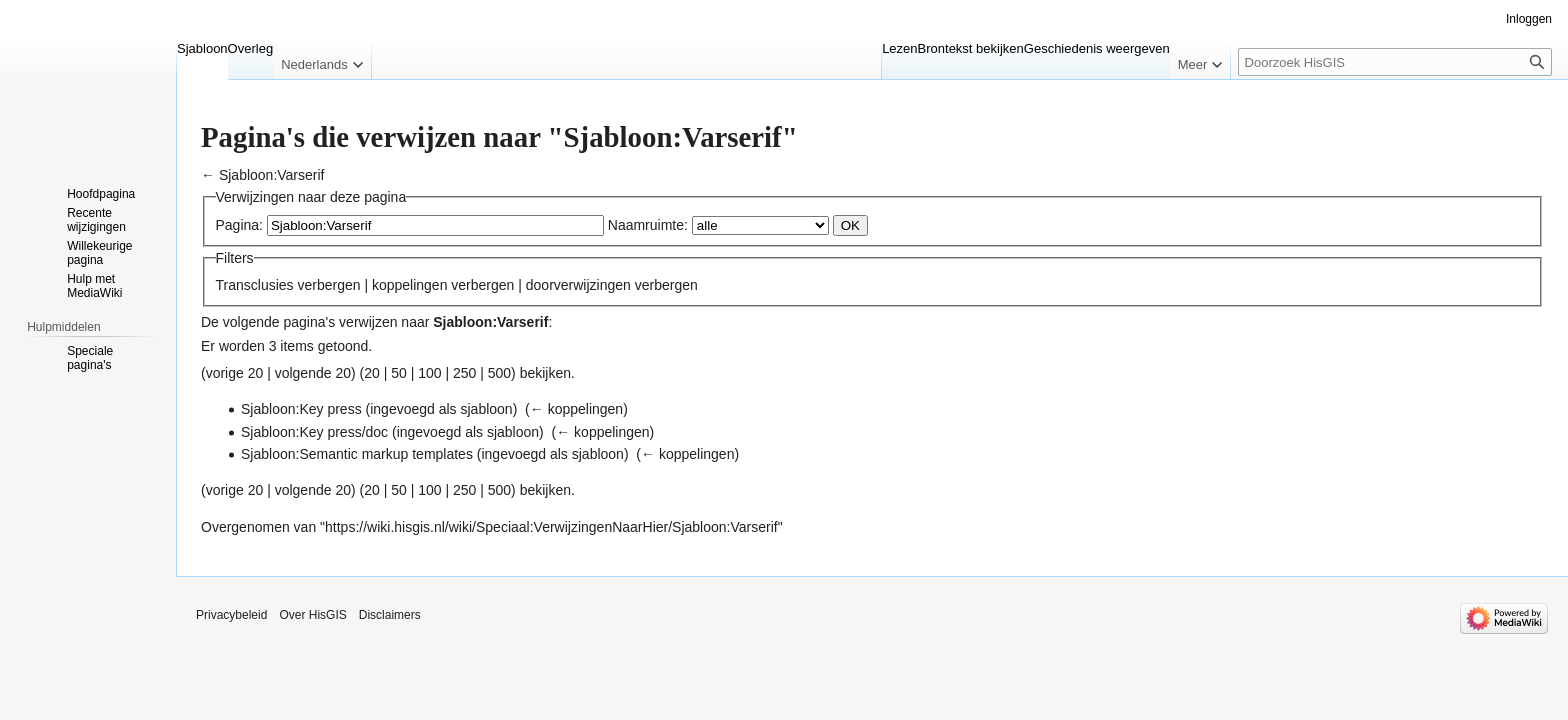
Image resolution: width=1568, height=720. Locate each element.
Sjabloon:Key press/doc (314, 432)
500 (499, 373)
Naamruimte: (648, 225)
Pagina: (239, 225)
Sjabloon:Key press (301, 409)
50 (399, 373)
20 (372, 373)
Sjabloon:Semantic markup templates (357, 454)
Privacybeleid (231, 615)
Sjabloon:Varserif (272, 175)
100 (429, 373)
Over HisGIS (312, 615)
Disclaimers (390, 615)
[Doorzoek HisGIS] (1395, 62)
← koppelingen (576, 409)
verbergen (328, 285)
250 (464, 373)
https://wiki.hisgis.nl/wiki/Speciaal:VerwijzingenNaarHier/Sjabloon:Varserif (551, 527)
